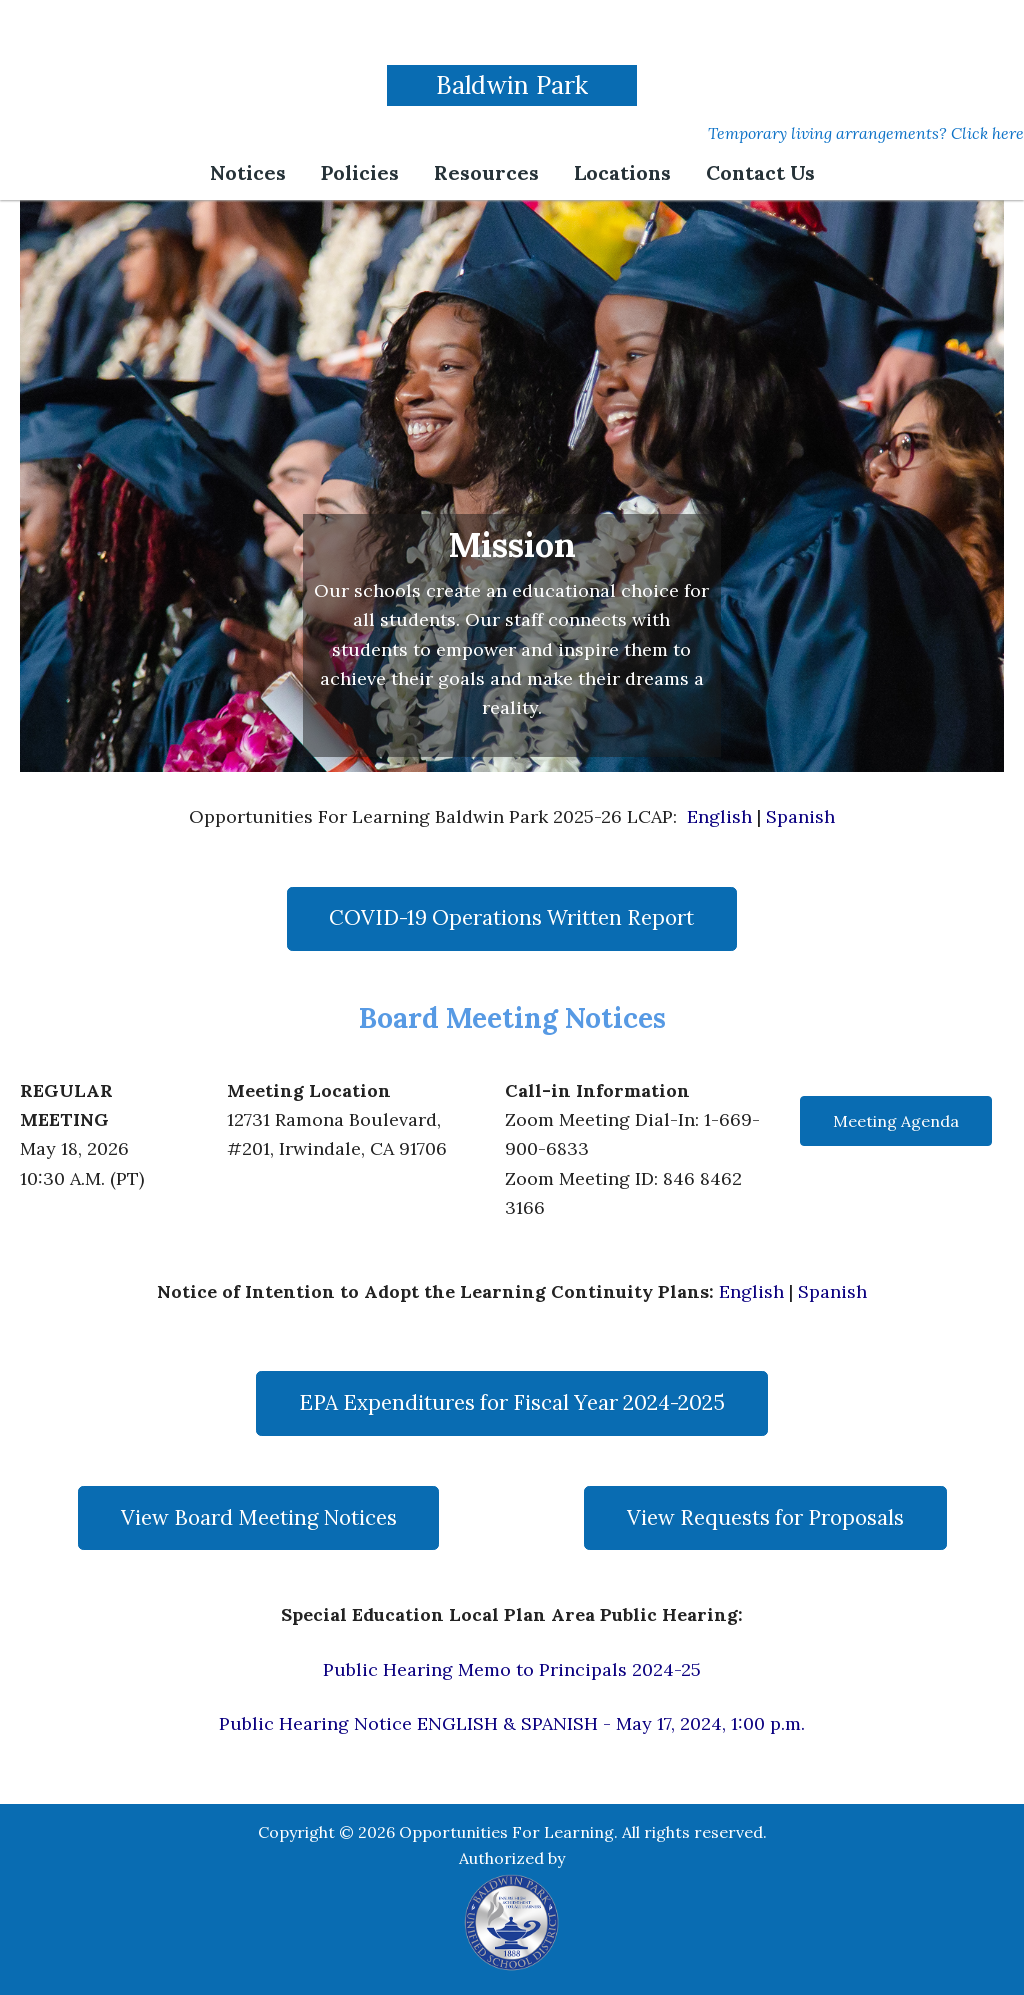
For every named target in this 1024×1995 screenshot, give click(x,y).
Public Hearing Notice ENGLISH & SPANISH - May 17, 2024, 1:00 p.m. (512, 1723)
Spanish (800, 816)
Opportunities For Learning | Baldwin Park (512, 35)
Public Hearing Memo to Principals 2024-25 (512, 1669)
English (719, 816)
